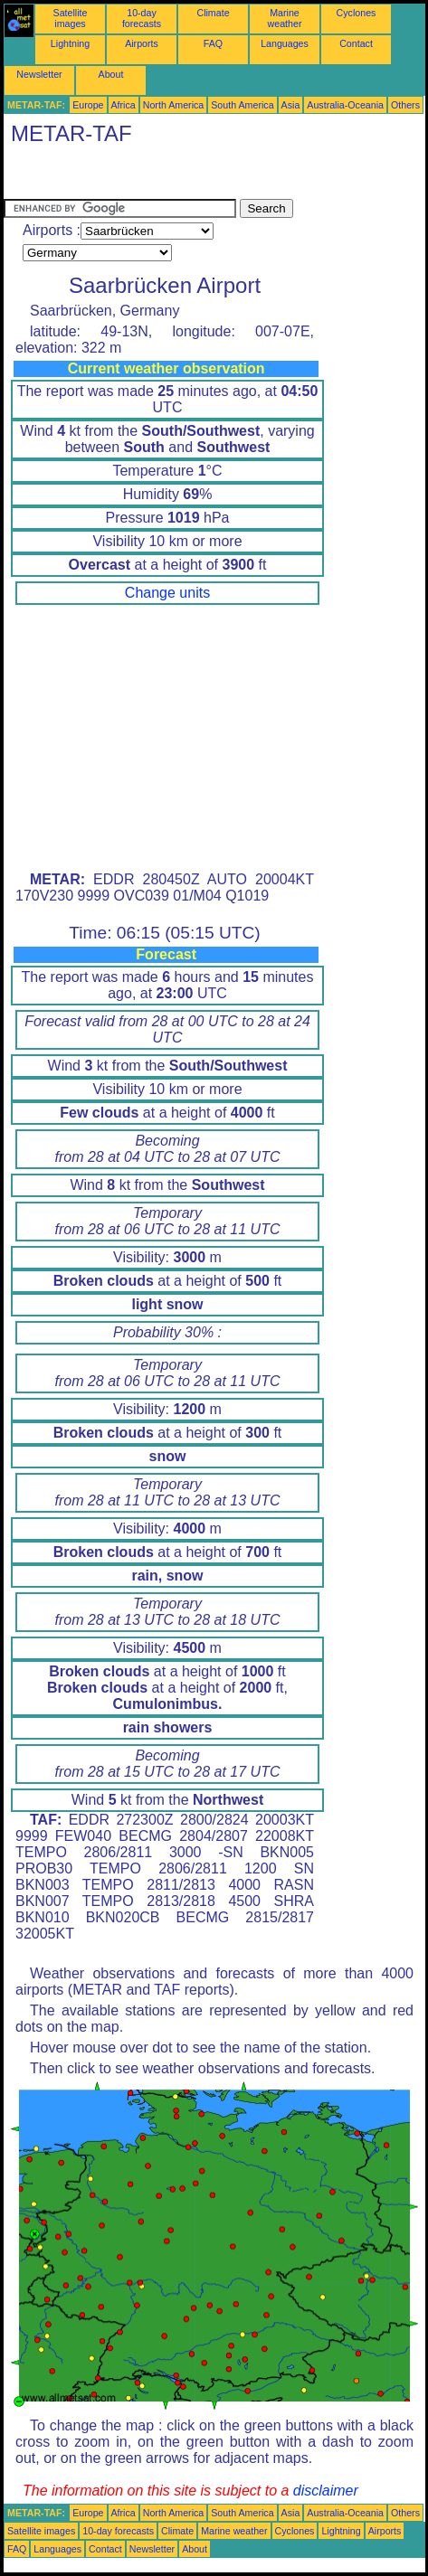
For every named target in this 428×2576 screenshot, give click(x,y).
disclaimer (325, 2490)
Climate (212, 12)
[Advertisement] (148, 176)
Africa (123, 104)
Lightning (70, 43)
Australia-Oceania (345, 104)
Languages (285, 43)
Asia (290, 104)
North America (173, 104)
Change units (167, 592)
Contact (356, 43)
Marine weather (285, 18)
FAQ (213, 43)
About (111, 74)
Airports (141, 43)
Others (405, 104)
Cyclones (356, 12)
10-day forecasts (141, 18)
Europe (87, 104)
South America (242, 104)
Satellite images (70, 18)
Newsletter (39, 74)
